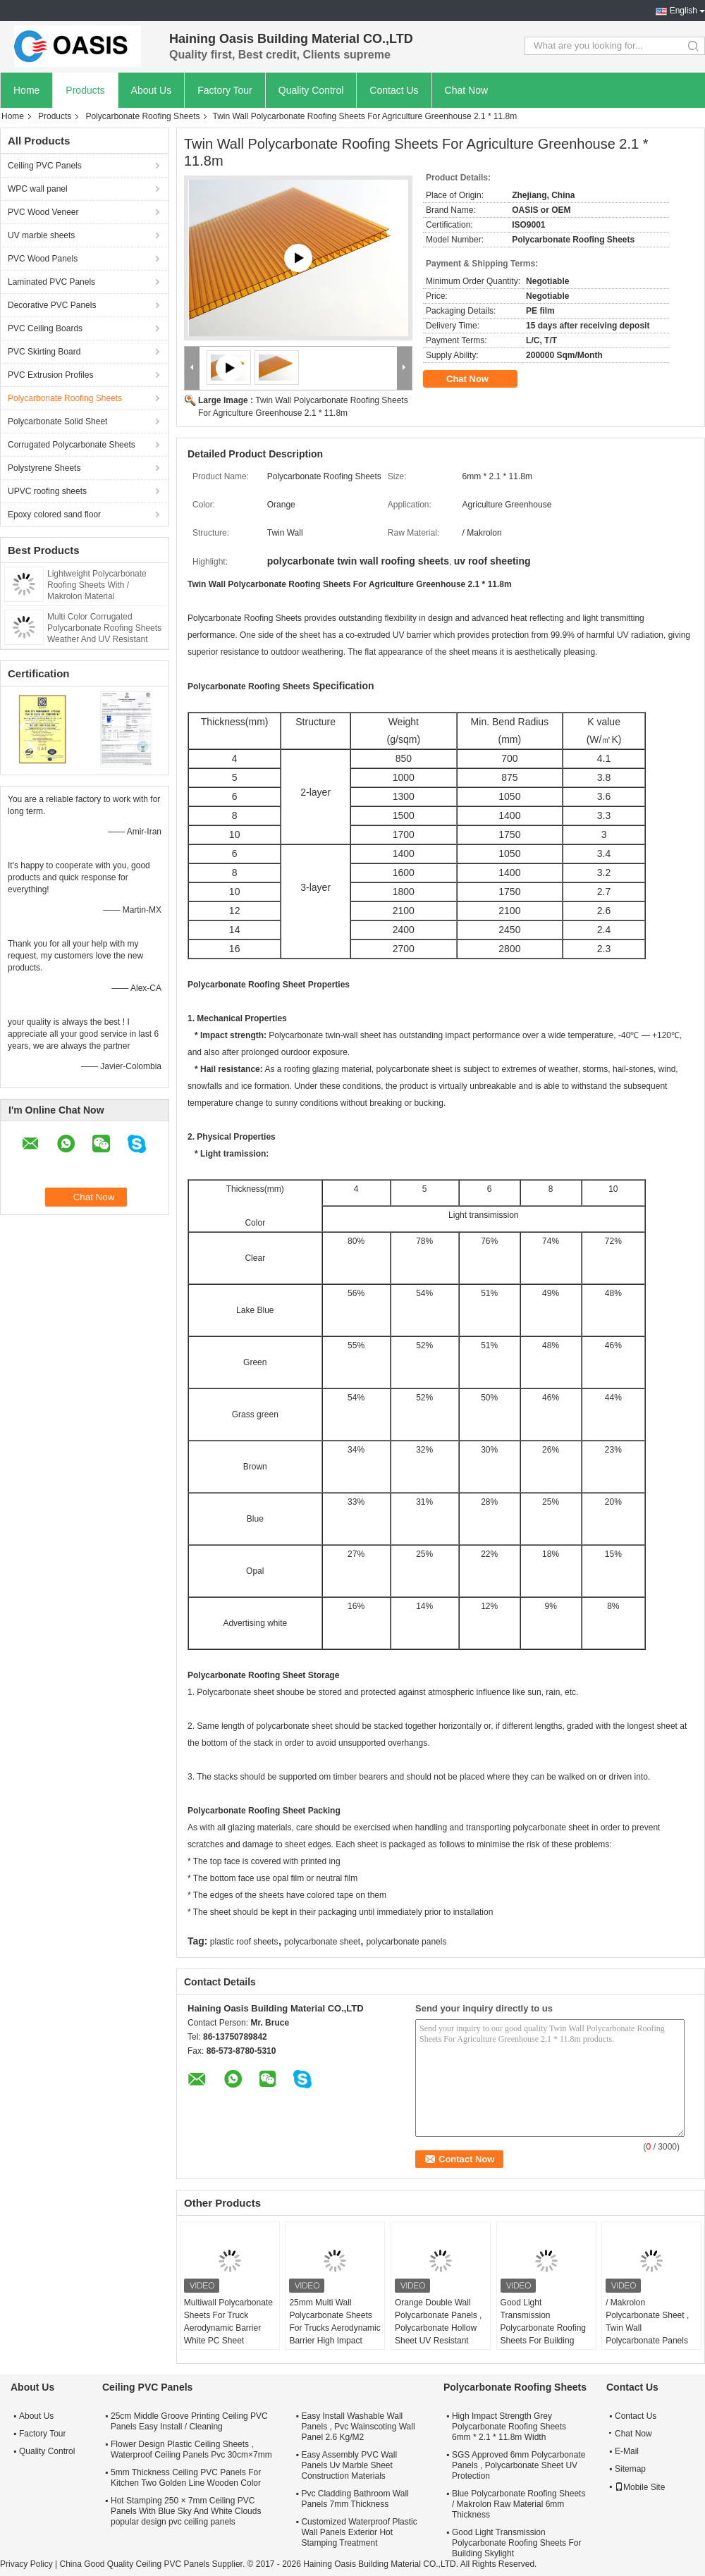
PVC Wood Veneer (43, 212)
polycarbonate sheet (322, 1942)
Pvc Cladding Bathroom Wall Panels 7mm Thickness (354, 2499)
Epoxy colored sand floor (54, 514)
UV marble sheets (41, 235)
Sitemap (630, 2469)
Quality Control (311, 90)
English (683, 11)
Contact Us (393, 90)
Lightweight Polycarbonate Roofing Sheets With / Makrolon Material (97, 585)
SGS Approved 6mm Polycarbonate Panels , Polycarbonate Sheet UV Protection (518, 2465)
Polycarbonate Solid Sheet (57, 421)
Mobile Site (640, 2487)
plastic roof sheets (244, 1942)
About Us (151, 90)
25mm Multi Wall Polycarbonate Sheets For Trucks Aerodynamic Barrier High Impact (334, 2322)
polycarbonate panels (406, 1942)
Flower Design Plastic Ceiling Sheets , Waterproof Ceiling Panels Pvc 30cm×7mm (191, 2449)
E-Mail (627, 2451)
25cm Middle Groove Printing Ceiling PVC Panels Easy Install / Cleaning (189, 2421)
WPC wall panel (38, 189)
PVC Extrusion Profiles (50, 375)
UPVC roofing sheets (47, 491)
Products (85, 90)
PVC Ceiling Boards (45, 328)
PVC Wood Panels (43, 259)
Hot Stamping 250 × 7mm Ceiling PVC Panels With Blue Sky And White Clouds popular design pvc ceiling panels (186, 2511)
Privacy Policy (26, 2564)
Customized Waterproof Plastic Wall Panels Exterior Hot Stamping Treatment (359, 2532)
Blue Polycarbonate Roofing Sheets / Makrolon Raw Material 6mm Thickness (518, 2504)
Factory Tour (224, 90)
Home (26, 90)
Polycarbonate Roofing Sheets (142, 116)
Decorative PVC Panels (52, 305)
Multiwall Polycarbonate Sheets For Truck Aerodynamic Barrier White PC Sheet (228, 2322)
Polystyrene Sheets (44, 468)
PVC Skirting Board (44, 352)
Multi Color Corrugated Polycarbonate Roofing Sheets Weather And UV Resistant (104, 628)
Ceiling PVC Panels (45, 166)
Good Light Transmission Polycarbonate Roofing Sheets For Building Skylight (543, 2328)
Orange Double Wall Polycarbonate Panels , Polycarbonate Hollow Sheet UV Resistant (438, 2322)
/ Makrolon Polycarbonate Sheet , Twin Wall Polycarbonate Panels (647, 2322)
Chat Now (466, 90)
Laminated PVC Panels (51, 282)
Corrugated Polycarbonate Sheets (71, 445)
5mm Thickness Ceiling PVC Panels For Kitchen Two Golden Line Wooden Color (186, 2477)
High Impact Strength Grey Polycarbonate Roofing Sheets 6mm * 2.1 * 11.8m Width (509, 2426)
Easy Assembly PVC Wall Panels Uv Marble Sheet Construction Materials (349, 2465)
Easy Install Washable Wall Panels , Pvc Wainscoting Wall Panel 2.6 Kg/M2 (358, 2426)
